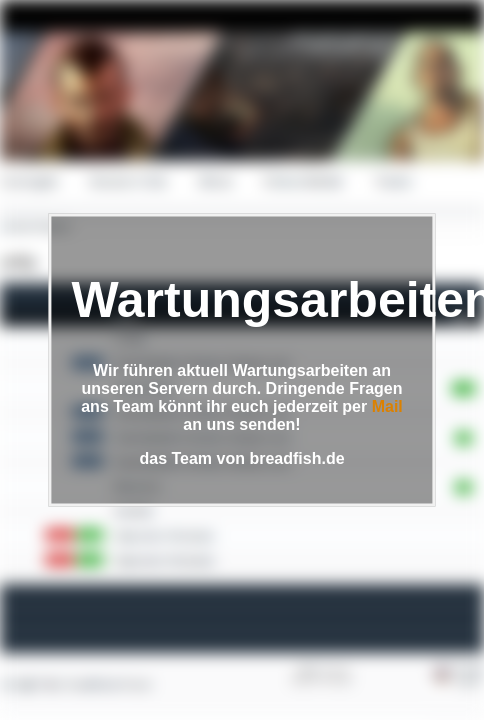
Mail (387, 406)
